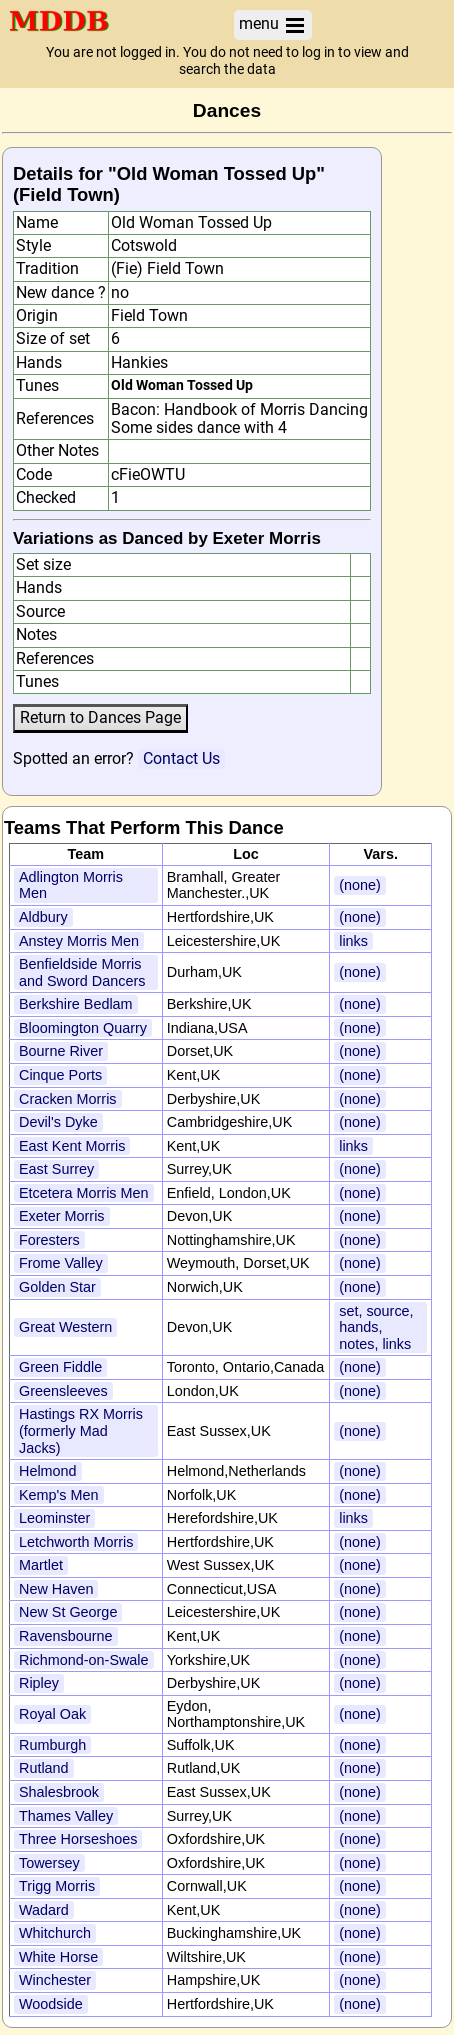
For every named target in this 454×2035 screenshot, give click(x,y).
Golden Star (57, 1287)
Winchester (55, 1980)
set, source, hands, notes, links (376, 1327)
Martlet (41, 1565)
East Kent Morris (72, 1146)
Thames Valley (66, 1816)
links (353, 941)
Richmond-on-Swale (84, 1660)
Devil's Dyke (58, 1122)
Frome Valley (61, 1263)
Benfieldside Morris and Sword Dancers (82, 972)
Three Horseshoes (78, 1839)
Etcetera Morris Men (84, 1193)
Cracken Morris (68, 1099)
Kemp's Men (59, 1495)
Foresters (49, 1240)
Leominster (54, 1518)
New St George (68, 1612)
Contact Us (181, 758)
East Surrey (56, 1169)
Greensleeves (63, 1391)
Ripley (39, 1683)
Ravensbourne (66, 1636)
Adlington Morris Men (71, 885)
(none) (360, 885)
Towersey (49, 1863)
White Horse (58, 1957)
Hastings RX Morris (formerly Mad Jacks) (81, 1430)
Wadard (44, 1910)
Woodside (51, 2004)
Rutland (44, 1768)
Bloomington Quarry (83, 1028)
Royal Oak (52, 1714)
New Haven (56, 1589)
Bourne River (61, 1051)
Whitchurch (55, 1933)
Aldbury (43, 917)
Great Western (65, 1327)
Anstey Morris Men (79, 941)
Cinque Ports (60, 1075)
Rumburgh (52, 1745)
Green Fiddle (60, 1367)
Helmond (48, 1471)
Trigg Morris (57, 1886)
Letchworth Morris (76, 1542)
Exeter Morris (62, 1216)
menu (273, 24)
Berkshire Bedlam (76, 1004)
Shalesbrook (59, 1792)
